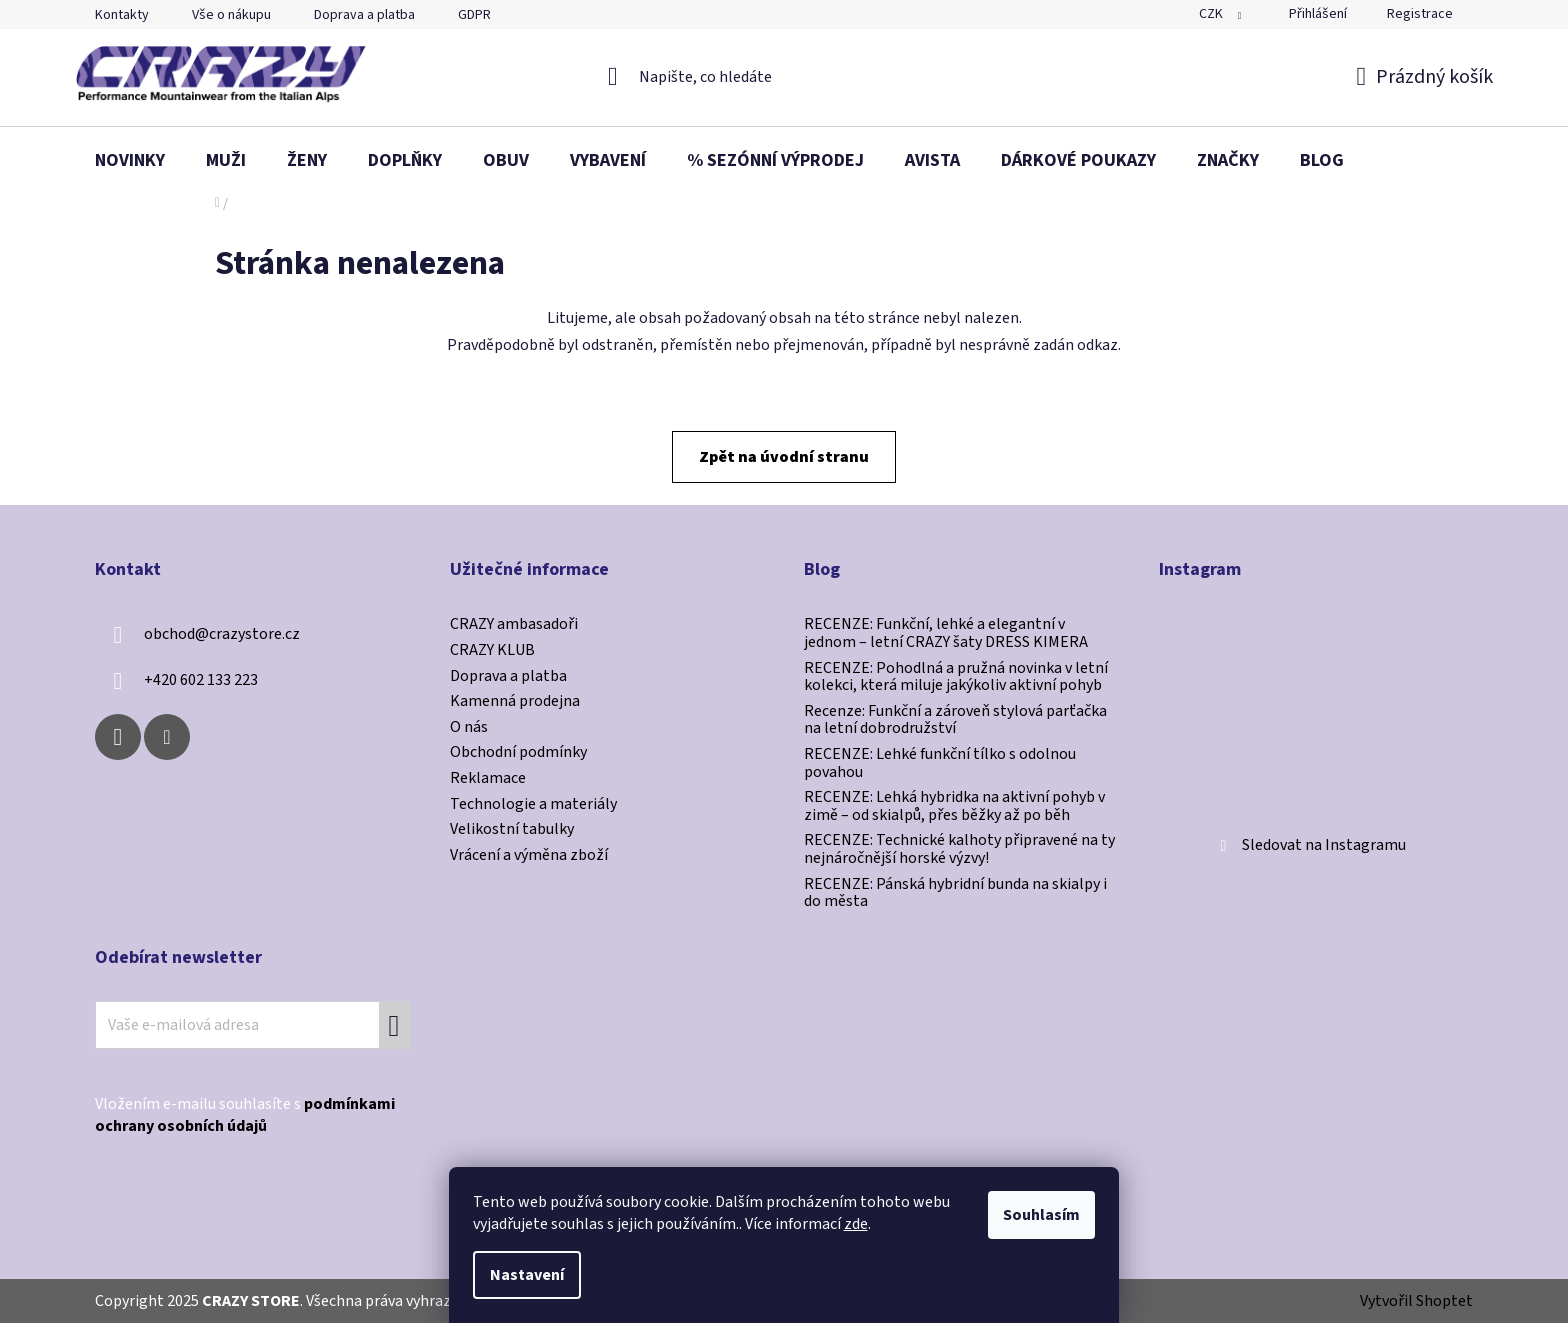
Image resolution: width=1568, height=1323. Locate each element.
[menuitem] (130, 161)
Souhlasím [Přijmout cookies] (1041, 1215)
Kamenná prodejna (515, 702)
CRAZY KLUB (492, 651)
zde (856, 1224)
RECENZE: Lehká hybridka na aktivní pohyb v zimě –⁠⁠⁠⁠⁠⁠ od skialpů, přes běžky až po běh (954, 806)
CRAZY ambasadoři (514, 625)
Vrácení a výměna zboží (529, 856)
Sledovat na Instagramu (1324, 845)
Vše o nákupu (231, 15)
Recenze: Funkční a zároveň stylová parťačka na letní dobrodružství (955, 720)
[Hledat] (784, 77)
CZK (1212, 14)
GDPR (474, 15)
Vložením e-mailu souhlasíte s (245, 1115)
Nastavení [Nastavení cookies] (527, 1275)
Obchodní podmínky (518, 753)
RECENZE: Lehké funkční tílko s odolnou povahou (940, 763)
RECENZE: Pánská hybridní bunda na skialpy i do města (955, 893)
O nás (469, 728)
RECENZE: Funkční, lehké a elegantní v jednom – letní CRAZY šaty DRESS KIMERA (946, 633)
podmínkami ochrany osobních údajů (245, 1115)
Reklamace (488, 779)
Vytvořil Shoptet (1416, 1301)
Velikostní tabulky (512, 830)
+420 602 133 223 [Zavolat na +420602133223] (201, 680)
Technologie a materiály (533, 805)
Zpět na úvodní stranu (784, 457)
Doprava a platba (364, 15)
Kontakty (122, 15)
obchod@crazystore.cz (222, 634)
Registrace (1420, 14)
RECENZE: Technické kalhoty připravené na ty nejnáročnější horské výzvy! (959, 849)
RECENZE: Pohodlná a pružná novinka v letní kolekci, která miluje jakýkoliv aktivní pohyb (956, 677)
